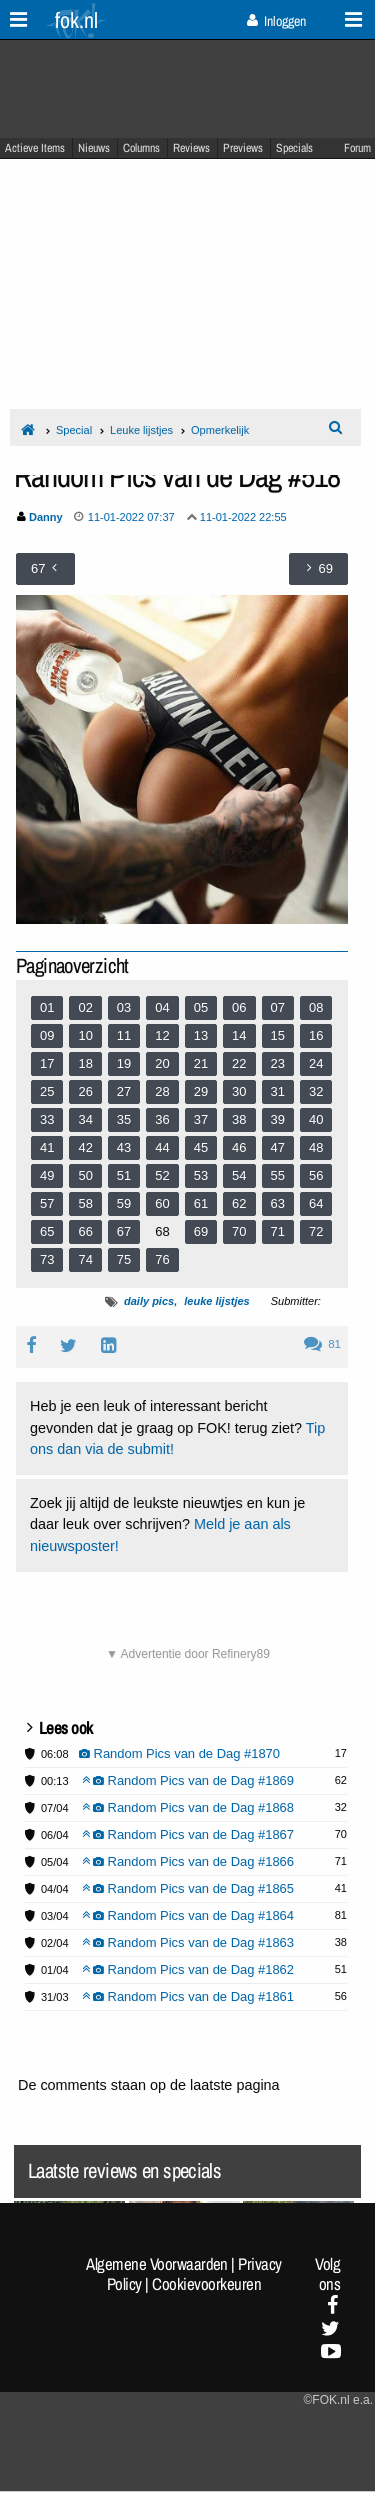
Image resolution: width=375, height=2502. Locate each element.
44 (162, 1147)
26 (85, 1091)
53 (201, 1175)
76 (162, 1259)
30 (239, 1091)
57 (47, 1203)
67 (124, 1231)
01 (47, 1007)
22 (239, 1063)
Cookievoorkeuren (206, 2284)
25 (47, 1091)
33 (47, 1119)
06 (239, 1007)
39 (278, 1119)
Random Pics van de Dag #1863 (188, 1942)
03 (124, 1007)
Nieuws (94, 148)
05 (201, 1007)
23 (278, 1063)
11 (124, 1035)
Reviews (191, 148)
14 (239, 1035)
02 (85, 1007)
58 (85, 1203)
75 (124, 1259)
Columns (141, 148)
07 (278, 1007)
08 (316, 1007)
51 (124, 1175)
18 (85, 1063)
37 (201, 1119)
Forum (357, 148)
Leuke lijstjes (141, 430)
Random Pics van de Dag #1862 (188, 1969)
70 (239, 1231)
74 (85, 1259)
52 (162, 1175)
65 (47, 1231)
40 (316, 1119)
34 (85, 1119)
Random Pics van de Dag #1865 (188, 1888)
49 (47, 1175)
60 (162, 1203)
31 (278, 1091)
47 (278, 1147)
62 (239, 1203)
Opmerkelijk (220, 430)
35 (124, 1119)
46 (239, 1147)
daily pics (149, 1301)
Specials (294, 148)
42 (85, 1147)
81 (322, 1344)
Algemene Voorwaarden (157, 2264)
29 (201, 1091)
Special (74, 430)
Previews (243, 148)
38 (239, 1119)
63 (278, 1203)
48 (316, 1147)
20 (162, 1063)
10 (85, 1035)
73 (47, 1259)
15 (278, 1035)
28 (162, 1091)
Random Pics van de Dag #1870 (180, 1753)
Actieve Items (35, 148)
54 (239, 1175)
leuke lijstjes (216, 1301)
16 (316, 1035)
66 (85, 1231)
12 (162, 1035)
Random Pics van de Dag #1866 (188, 1861)
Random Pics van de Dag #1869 (188, 1780)
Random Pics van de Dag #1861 (188, 1996)
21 (201, 1063)
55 (278, 1175)
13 (201, 1035)
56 (316, 1175)
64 (316, 1203)
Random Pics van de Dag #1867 (188, 1834)
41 (47, 1147)
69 (201, 1231)
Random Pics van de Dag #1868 (188, 1807)
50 (85, 1175)
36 (162, 1119)
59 (124, 1203)
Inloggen (276, 21)
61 (201, 1203)
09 (47, 1035)
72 (316, 1231)
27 (124, 1091)
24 (316, 1063)
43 (124, 1147)
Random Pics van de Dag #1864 (188, 1915)
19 (124, 1063)
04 (162, 1007)
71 (278, 1231)
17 (47, 1063)
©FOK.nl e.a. (338, 2400)
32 (316, 1091)
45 (201, 1147)
